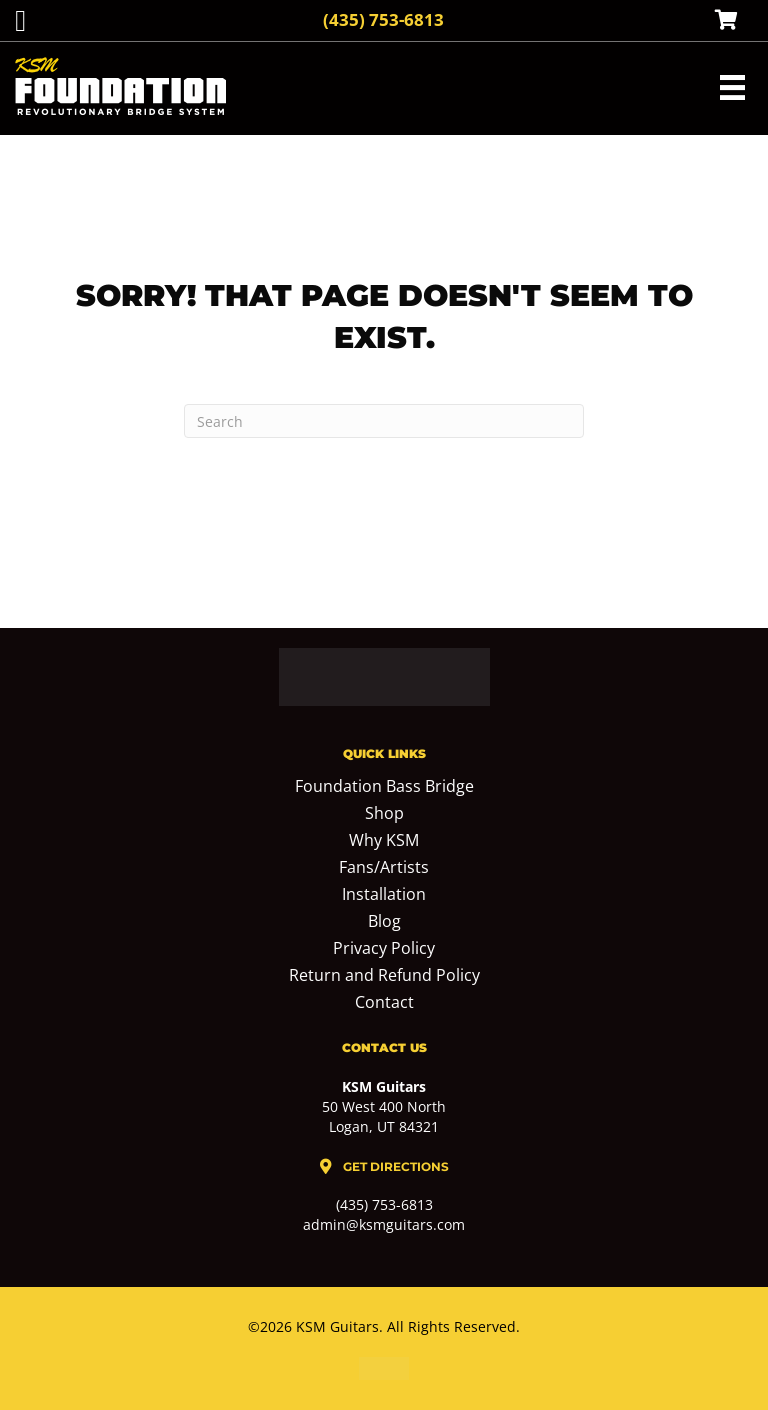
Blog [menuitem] (384, 922)
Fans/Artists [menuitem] (384, 868)
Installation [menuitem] (384, 895)
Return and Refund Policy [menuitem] (384, 976)
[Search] (384, 421)
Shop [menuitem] (384, 814)
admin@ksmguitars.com (384, 1224)
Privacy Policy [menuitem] (384, 949)
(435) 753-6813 (383, 19)
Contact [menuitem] (384, 1003)
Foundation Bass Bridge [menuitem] (384, 787)
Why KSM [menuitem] (384, 841)
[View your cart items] (726, 21)
